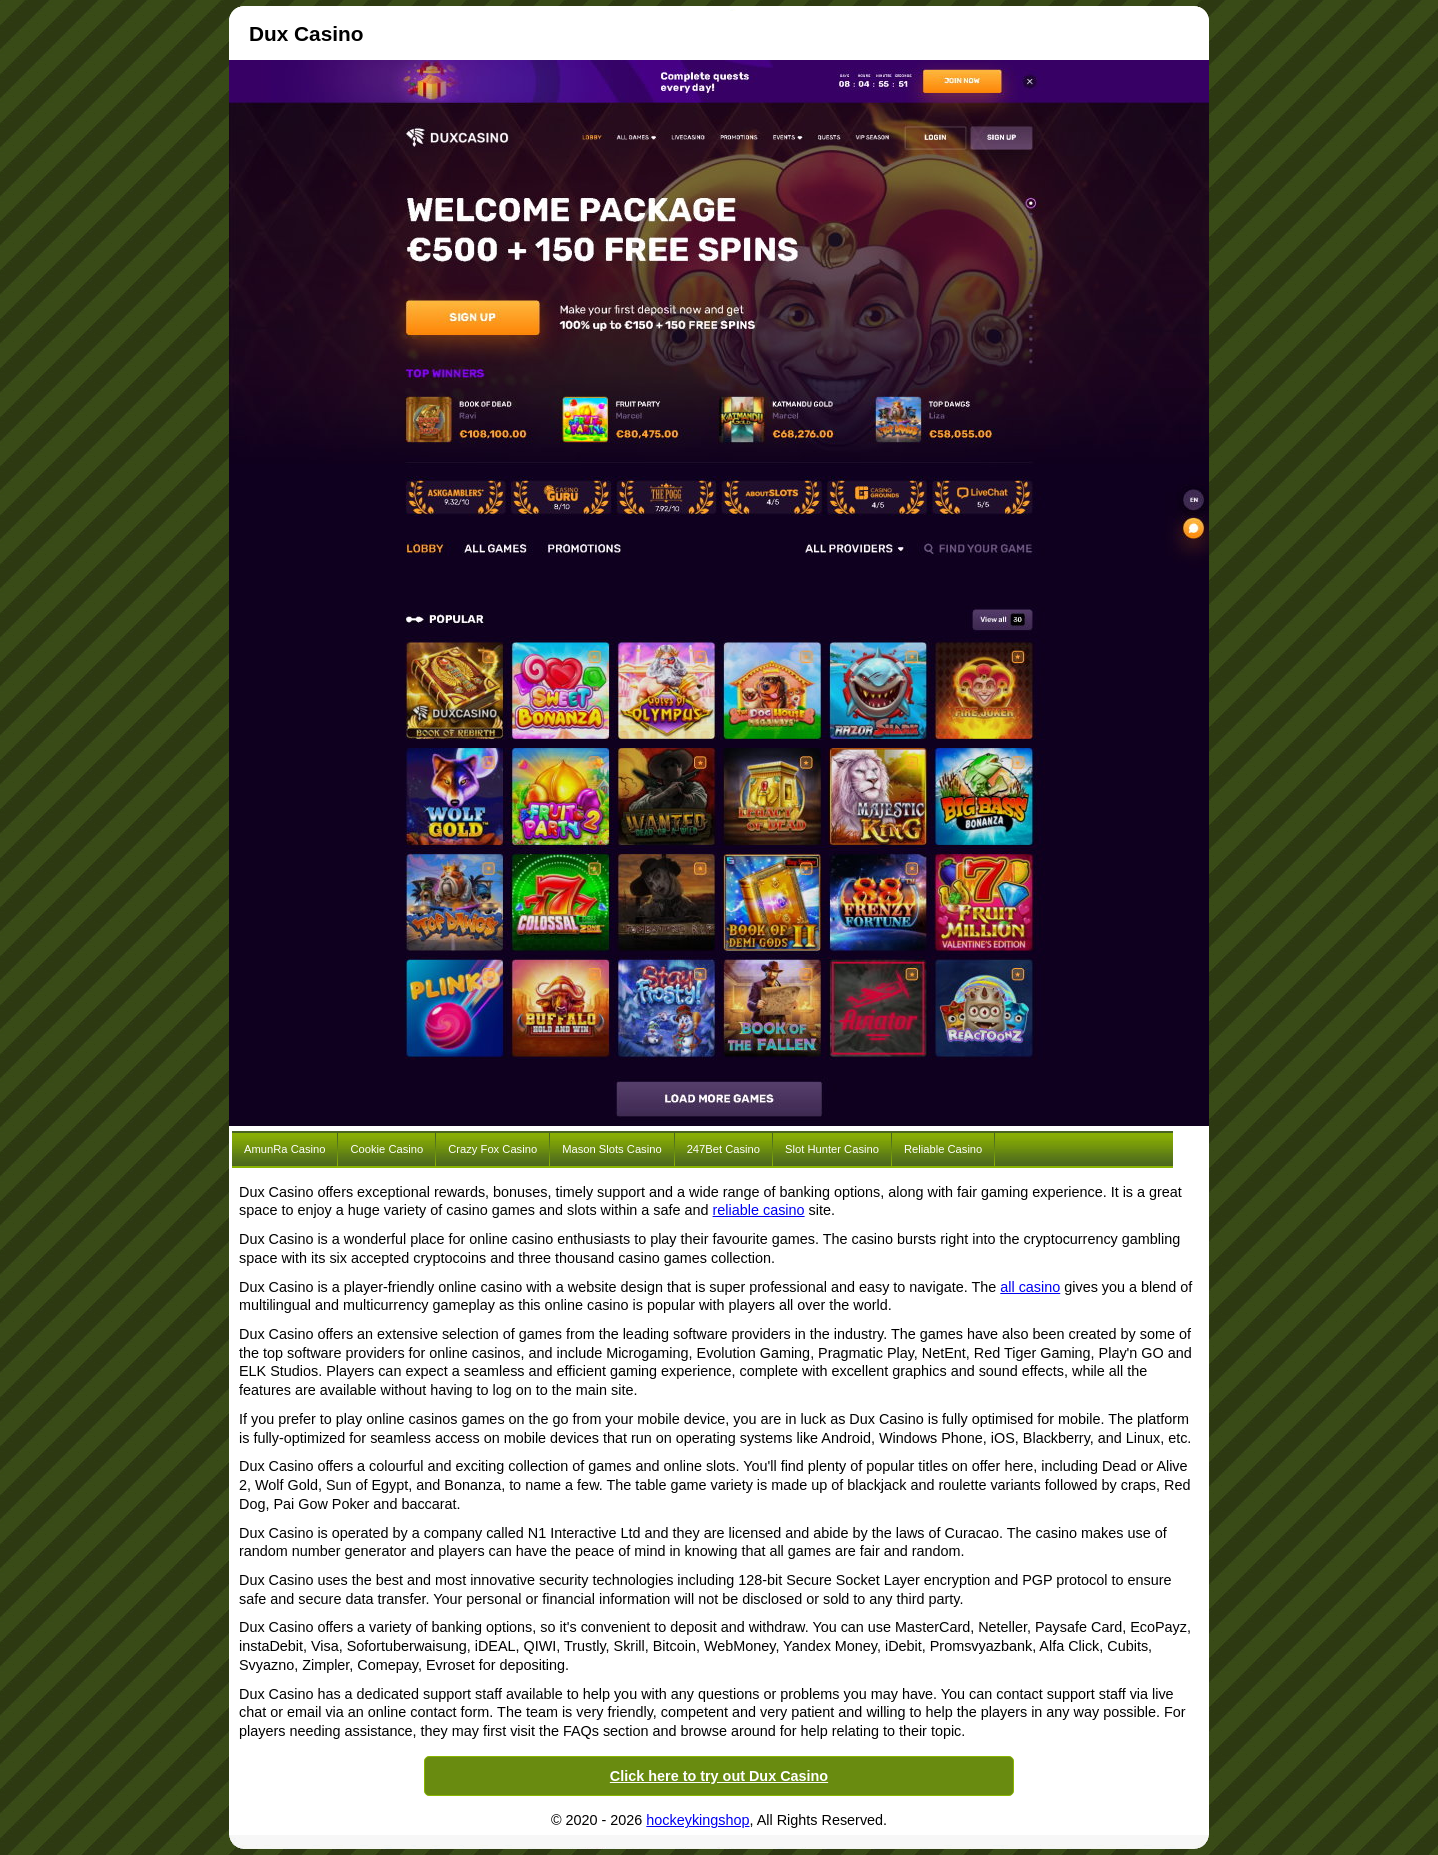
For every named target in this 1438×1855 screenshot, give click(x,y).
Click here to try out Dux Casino (719, 1776)
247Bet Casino (723, 1149)
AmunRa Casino (284, 1149)
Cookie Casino (386, 1149)
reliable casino (759, 1210)
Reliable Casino (943, 1149)
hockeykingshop (697, 1820)
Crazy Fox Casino (492, 1149)
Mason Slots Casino (612, 1149)
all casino (1030, 1287)
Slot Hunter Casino (832, 1149)
